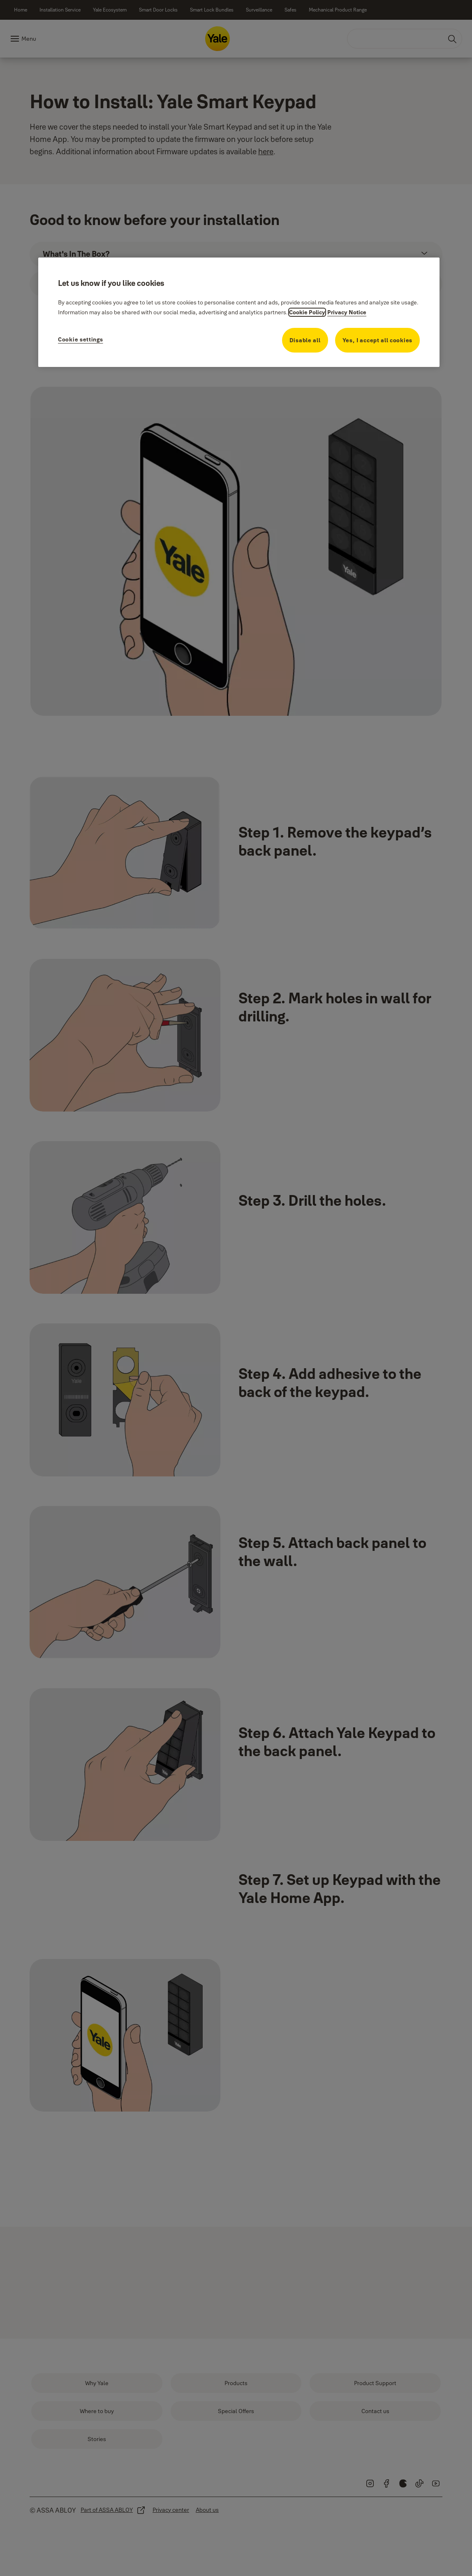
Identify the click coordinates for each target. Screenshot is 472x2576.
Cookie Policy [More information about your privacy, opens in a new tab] (307, 312)
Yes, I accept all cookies (377, 340)
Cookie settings (80, 339)
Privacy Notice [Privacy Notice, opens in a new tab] (346, 312)
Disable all (305, 340)
